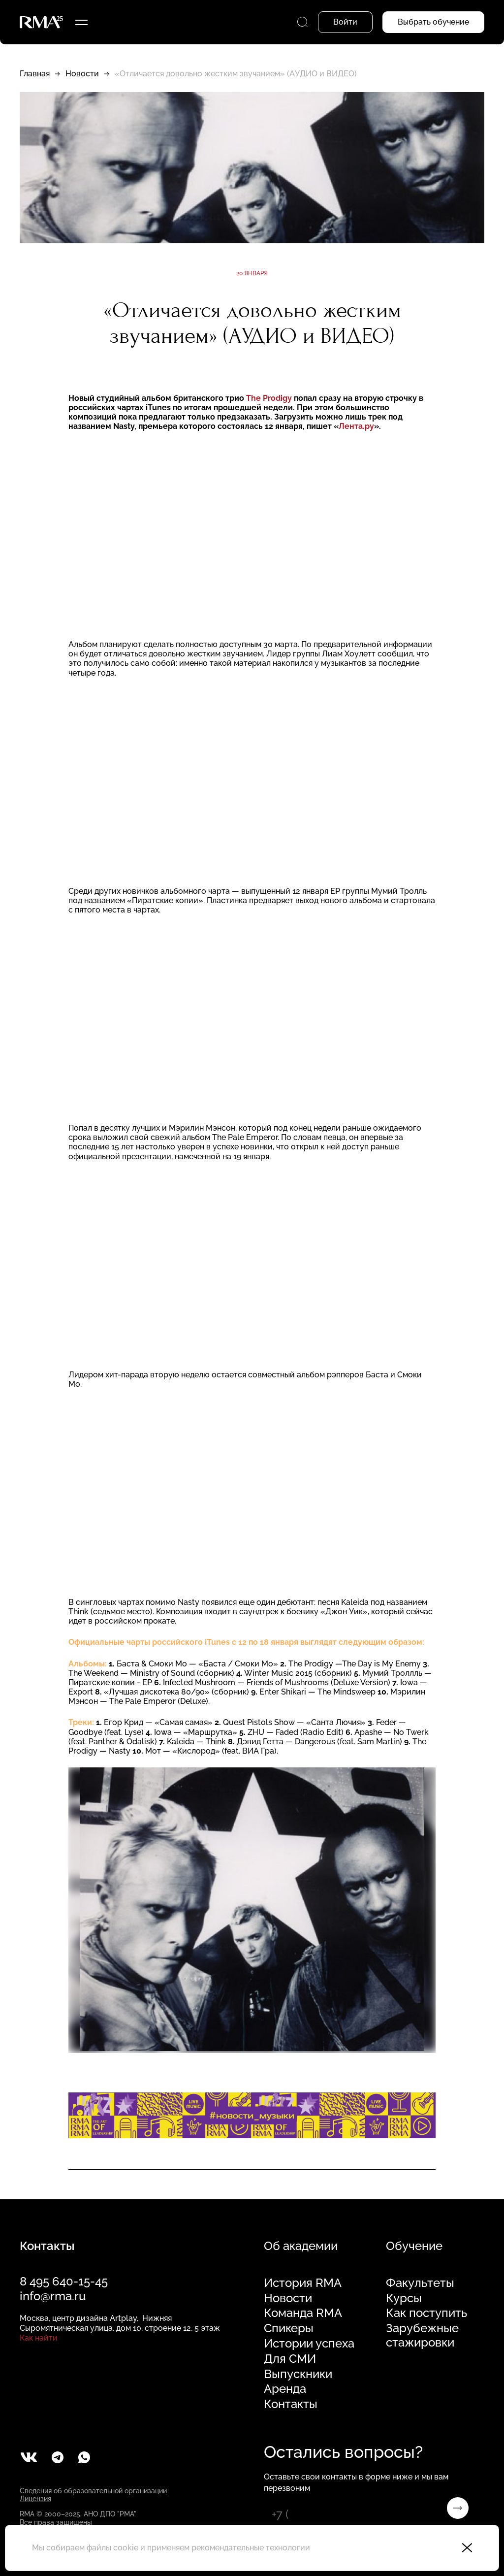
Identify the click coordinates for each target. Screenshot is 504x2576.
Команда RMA (303, 2313)
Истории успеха (309, 2343)
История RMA (303, 2283)
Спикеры (289, 2328)
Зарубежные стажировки (422, 2335)
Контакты (290, 2404)
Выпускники (298, 2374)
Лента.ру (356, 426)
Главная (35, 73)
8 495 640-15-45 (64, 2281)
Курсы (404, 2298)
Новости (82, 73)
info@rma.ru (53, 2296)
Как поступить (426, 2313)
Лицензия (35, 2499)
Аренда (285, 2389)
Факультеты (420, 2283)
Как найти (39, 2338)
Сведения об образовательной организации (93, 2491)
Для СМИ (290, 2359)
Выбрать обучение (433, 22)
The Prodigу (270, 398)
